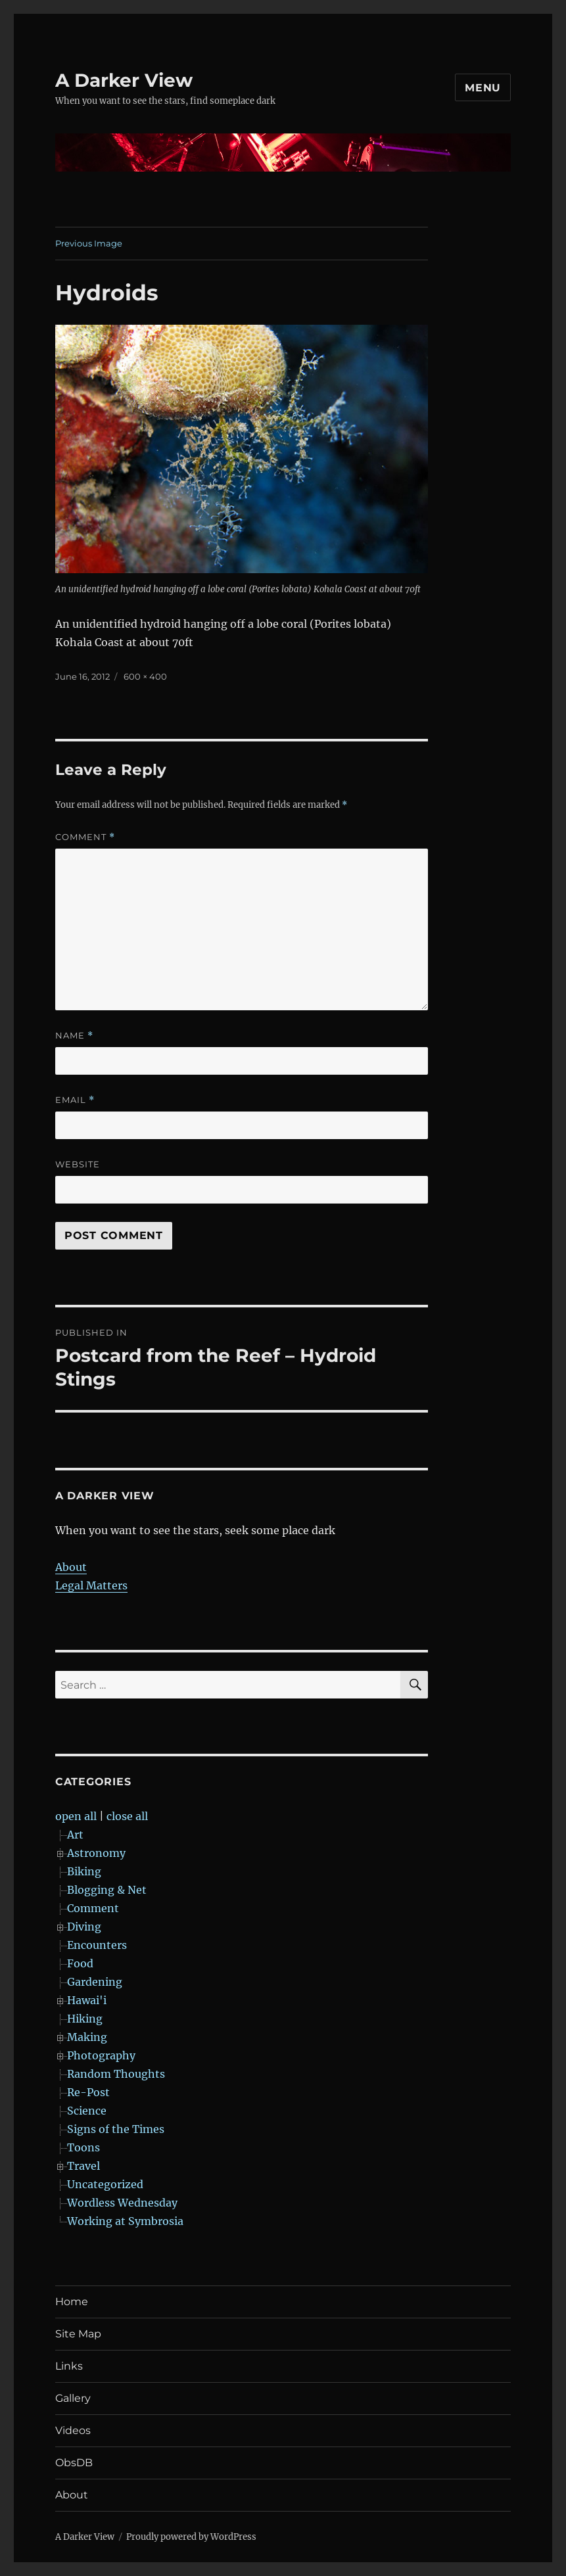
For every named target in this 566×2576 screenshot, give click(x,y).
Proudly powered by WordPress (191, 2536)
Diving (84, 1926)
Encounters (97, 1945)
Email (75, 1100)
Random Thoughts (116, 2073)
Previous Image (88, 243)
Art (75, 1834)
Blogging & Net (107, 1889)
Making (87, 2037)
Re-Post (88, 2092)
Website (77, 1164)
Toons (83, 2147)
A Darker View (124, 80)
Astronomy (96, 1853)
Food (80, 1963)
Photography (101, 2055)
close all (127, 1816)
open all (76, 1816)
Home (71, 2301)
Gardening (94, 1981)
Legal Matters (91, 1585)
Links (69, 2366)
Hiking (85, 2018)
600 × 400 (145, 676)
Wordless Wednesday (122, 2202)
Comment (85, 837)
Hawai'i (86, 2000)
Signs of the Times (115, 2129)
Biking (84, 1871)
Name (74, 1035)
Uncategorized (105, 2184)
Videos (73, 2430)
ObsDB (74, 2462)
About (71, 1567)
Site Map (78, 2334)
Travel (83, 2165)
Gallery (73, 2398)
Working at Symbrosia (125, 2221)
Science (86, 2110)
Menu (483, 88)
